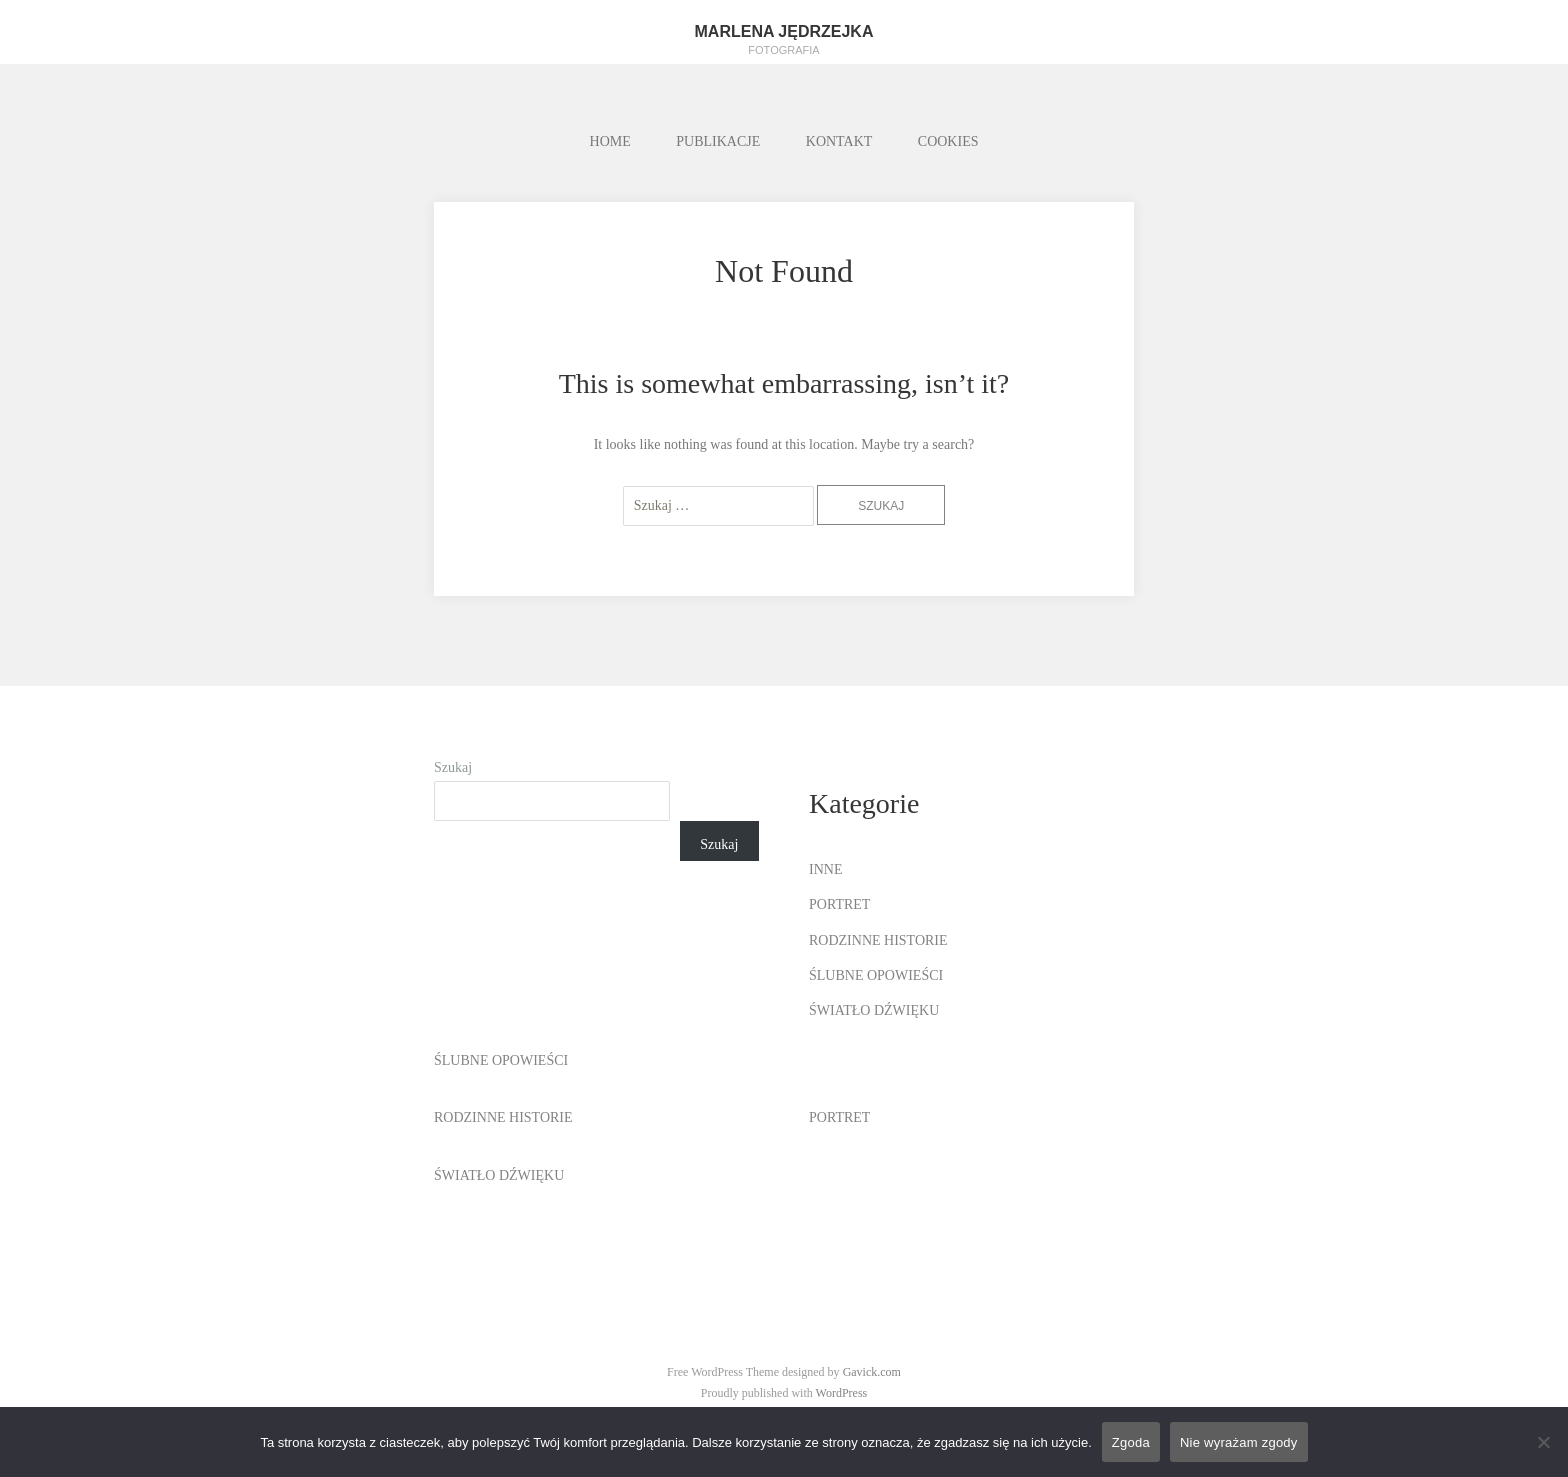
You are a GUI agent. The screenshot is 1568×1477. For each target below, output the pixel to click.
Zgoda (1131, 1442)
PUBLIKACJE (718, 141)
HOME (610, 141)
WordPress (842, 1393)
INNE (825, 869)
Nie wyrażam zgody (1239, 1442)
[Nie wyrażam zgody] (1543, 1442)
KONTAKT (839, 141)
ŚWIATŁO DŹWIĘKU (874, 1010)
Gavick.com (872, 1372)
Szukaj (453, 767)
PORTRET (839, 904)
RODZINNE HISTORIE (878, 940)
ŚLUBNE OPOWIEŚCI (876, 975)
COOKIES (948, 141)
